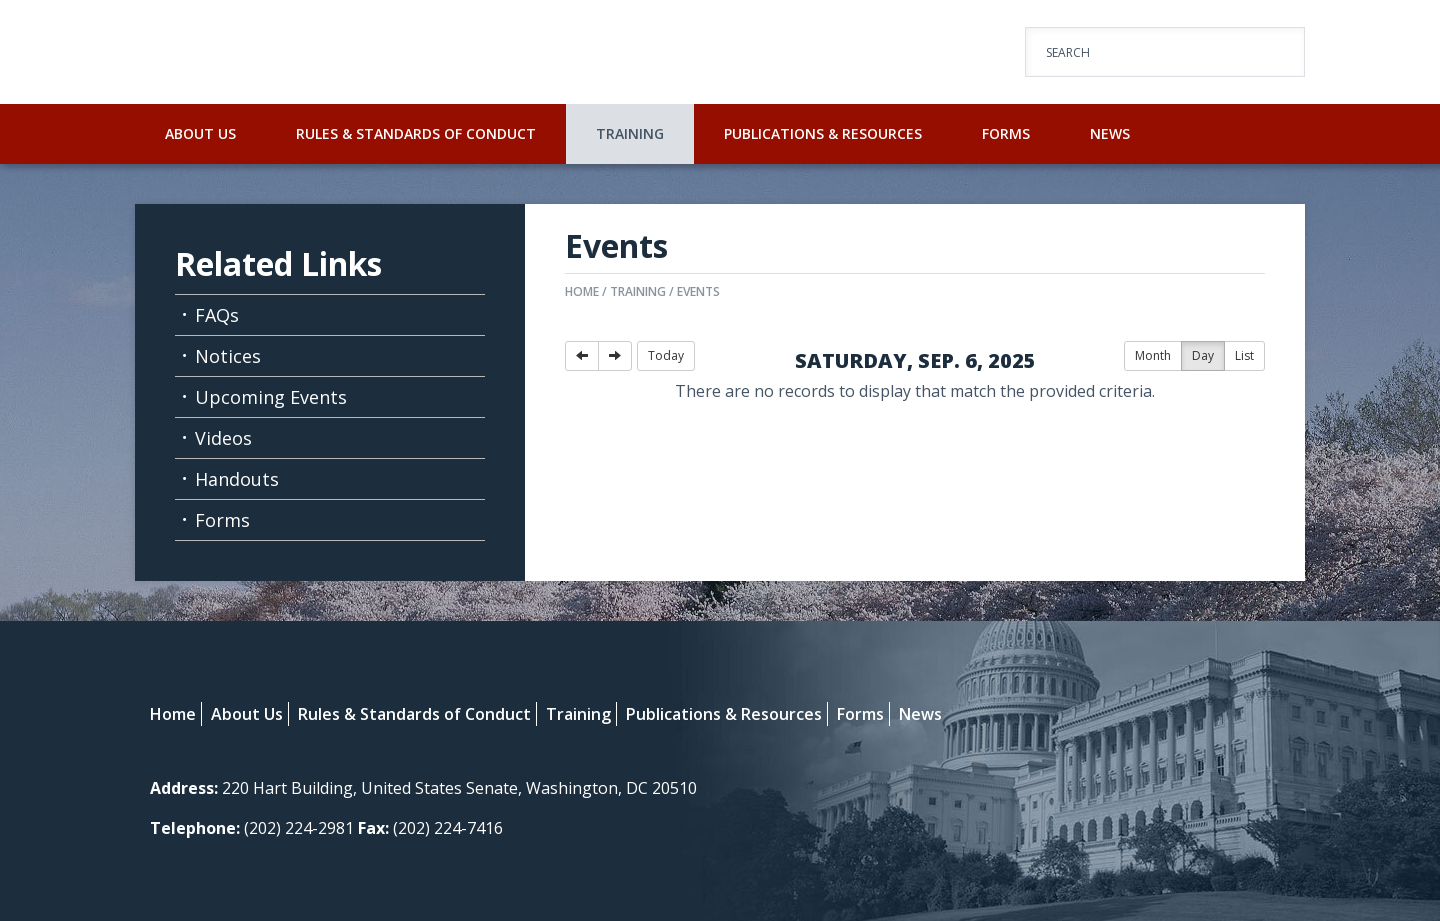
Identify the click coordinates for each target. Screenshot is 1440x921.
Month (1153, 355)
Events (698, 291)
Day (1203, 355)
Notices (228, 356)
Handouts (237, 479)
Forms (1006, 133)
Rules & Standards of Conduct (416, 133)
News (1110, 133)
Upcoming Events (271, 397)
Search (1068, 52)
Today (666, 355)
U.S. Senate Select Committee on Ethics (350, 52)
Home (582, 291)
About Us (200, 133)
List (1244, 355)
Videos (223, 438)
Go (1272, 53)
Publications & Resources (823, 133)
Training (630, 133)
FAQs (217, 315)
